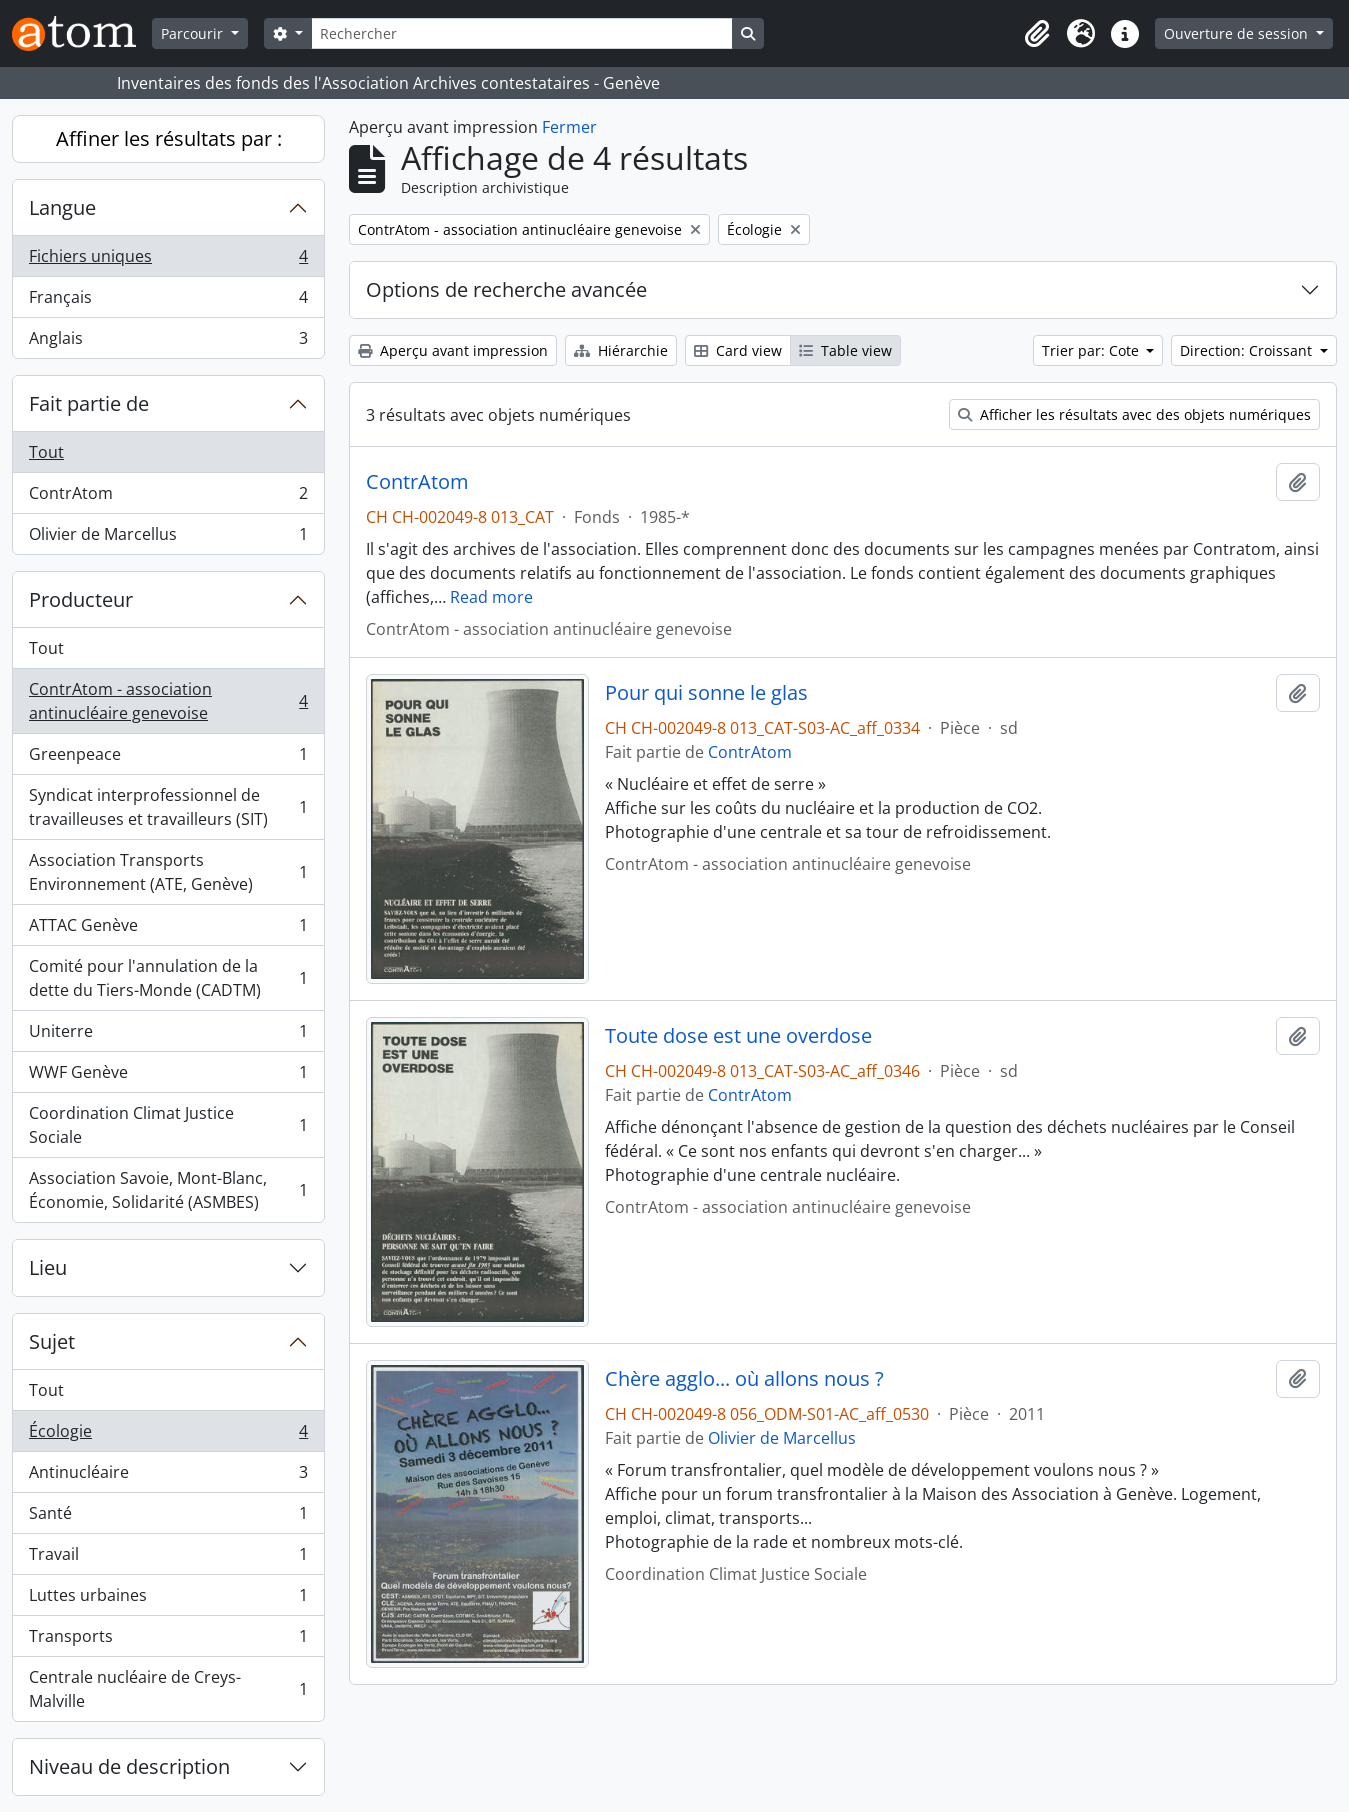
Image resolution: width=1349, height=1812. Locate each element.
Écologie (168, 1435)
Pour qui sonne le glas (706, 693)
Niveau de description (129, 1766)
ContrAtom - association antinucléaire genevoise (168, 701)
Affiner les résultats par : (169, 138)
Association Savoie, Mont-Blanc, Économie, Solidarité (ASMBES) (168, 1190)
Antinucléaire (168, 1476)
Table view (845, 350)
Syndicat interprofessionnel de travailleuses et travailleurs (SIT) (168, 807)
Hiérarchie (621, 350)
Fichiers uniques (168, 260)
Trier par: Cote (1092, 350)
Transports (168, 1640)
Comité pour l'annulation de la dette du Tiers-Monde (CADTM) (168, 978)
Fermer (569, 127)
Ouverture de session (1238, 33)
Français (168, 301)
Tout (46, 452)
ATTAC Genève (168, 929)
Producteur (81, 599)
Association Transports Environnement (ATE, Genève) (168, 872)
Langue (62, 207)
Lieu (48, 1267)
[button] (1037, 34)
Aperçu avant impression (453, 350)
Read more (491, 597)
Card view (738, 350)
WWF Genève (168, 1076)
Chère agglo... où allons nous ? (744, 1379)
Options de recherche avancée (506, 289)
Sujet (52, 1341)
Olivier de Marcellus (168, 538)
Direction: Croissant (1248, 350)
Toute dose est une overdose (738, 1036)
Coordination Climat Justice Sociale (168, 1125)
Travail (168, 1558)
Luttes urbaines (168, 1599)
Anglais (168, 342)
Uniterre (168, 1035)
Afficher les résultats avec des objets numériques (1134, 414)
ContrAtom (168, 497)
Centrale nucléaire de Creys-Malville (168, 1689)
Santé (168, 1517)
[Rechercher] (522, 33)
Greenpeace (168, 758)
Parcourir (194, 33)
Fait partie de (89, 403)
